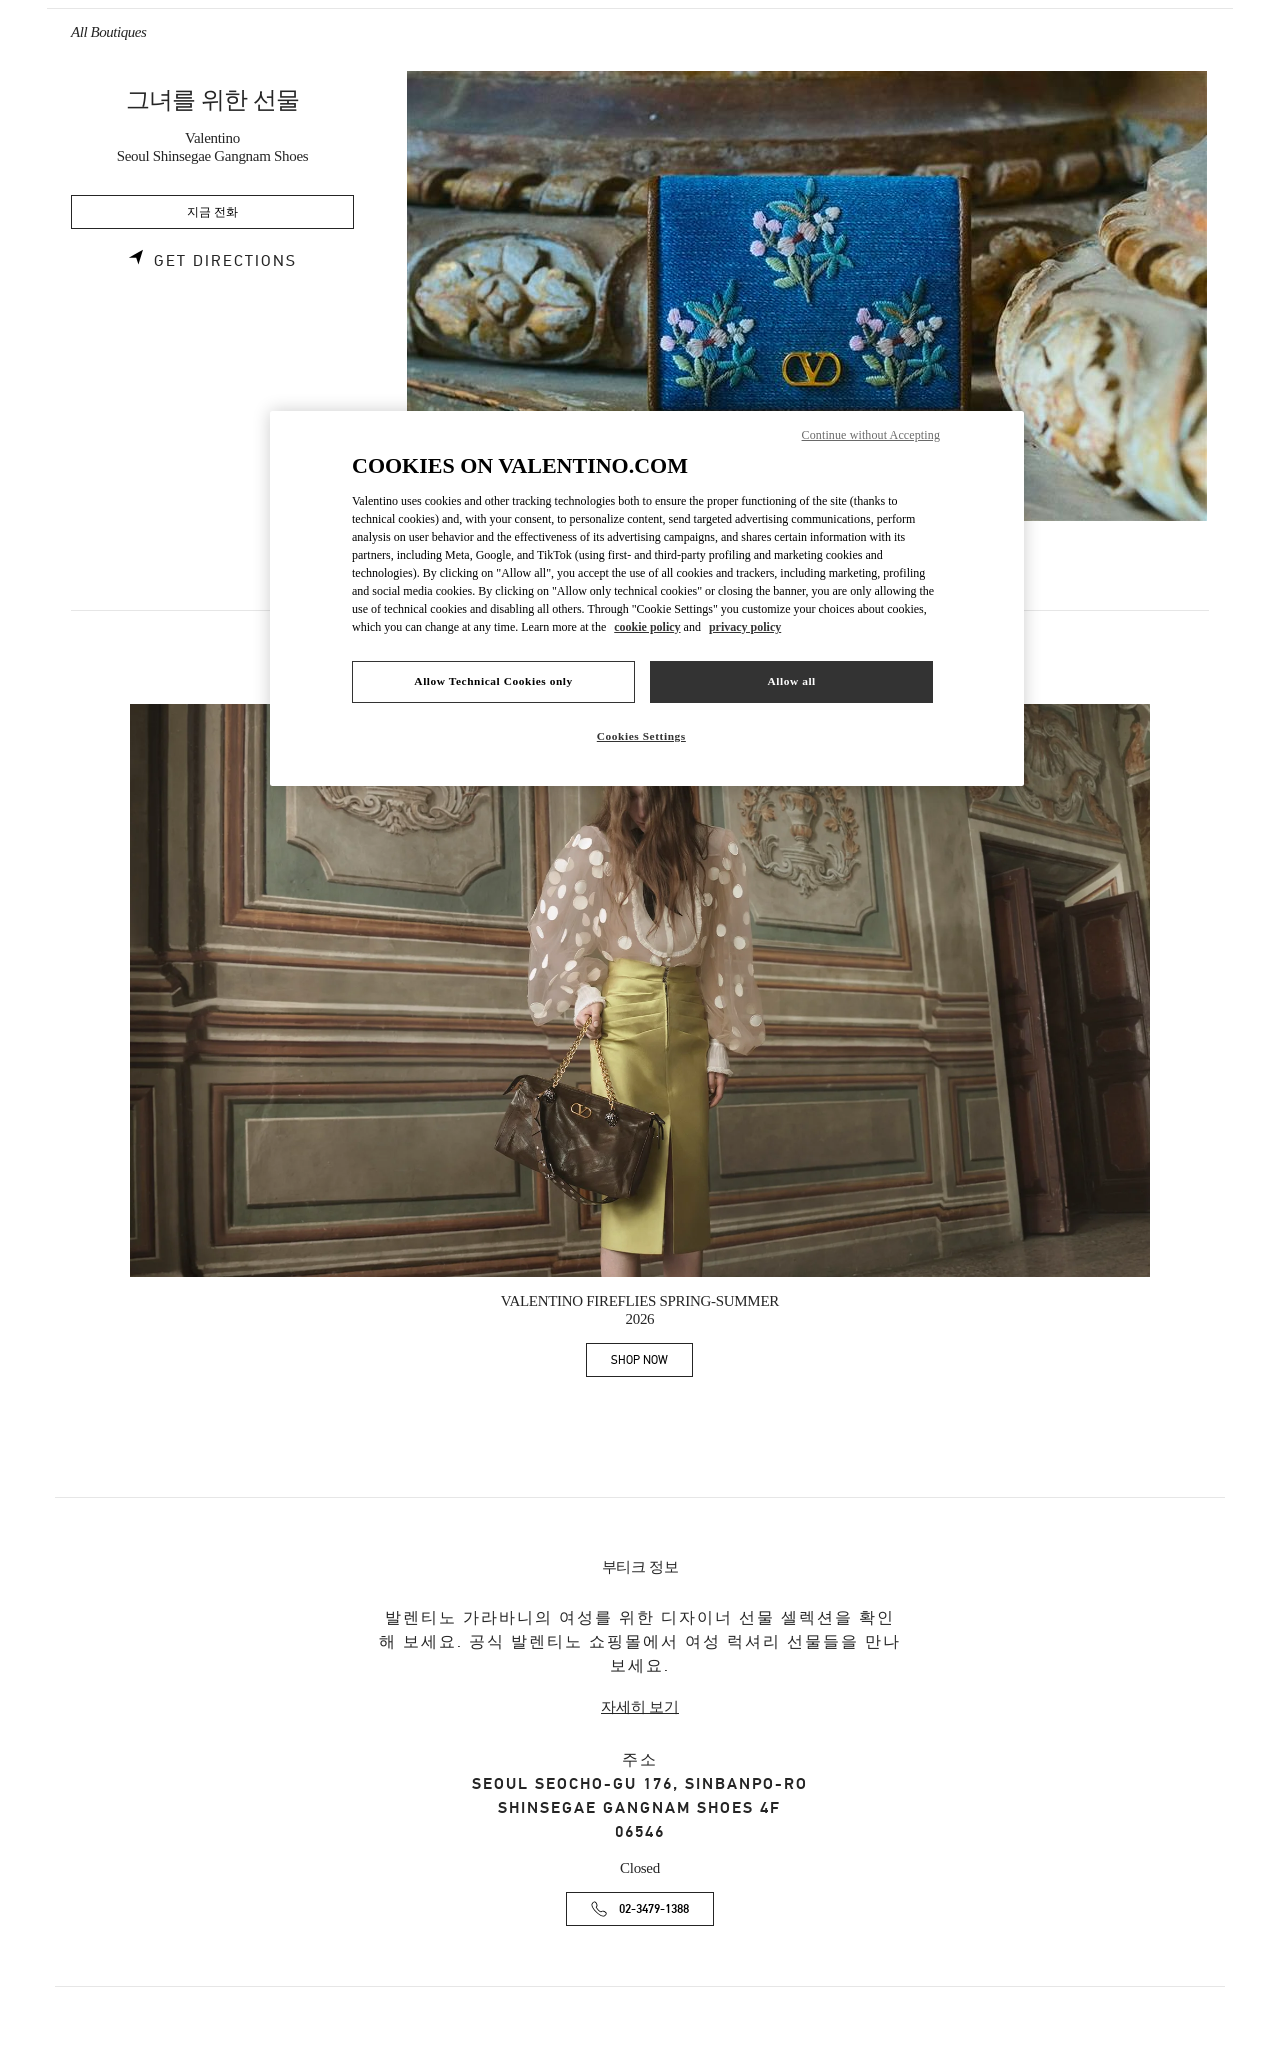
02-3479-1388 (654, 1909)
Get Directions (225, 261)
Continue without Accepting (871, 435)
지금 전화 (212, 212)
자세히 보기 (640, 1707)
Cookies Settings (641, 736)
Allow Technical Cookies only (493, 681)
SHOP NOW (652, 1363)
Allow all (791, 681)
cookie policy (647, 627)
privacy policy (745, 627)
